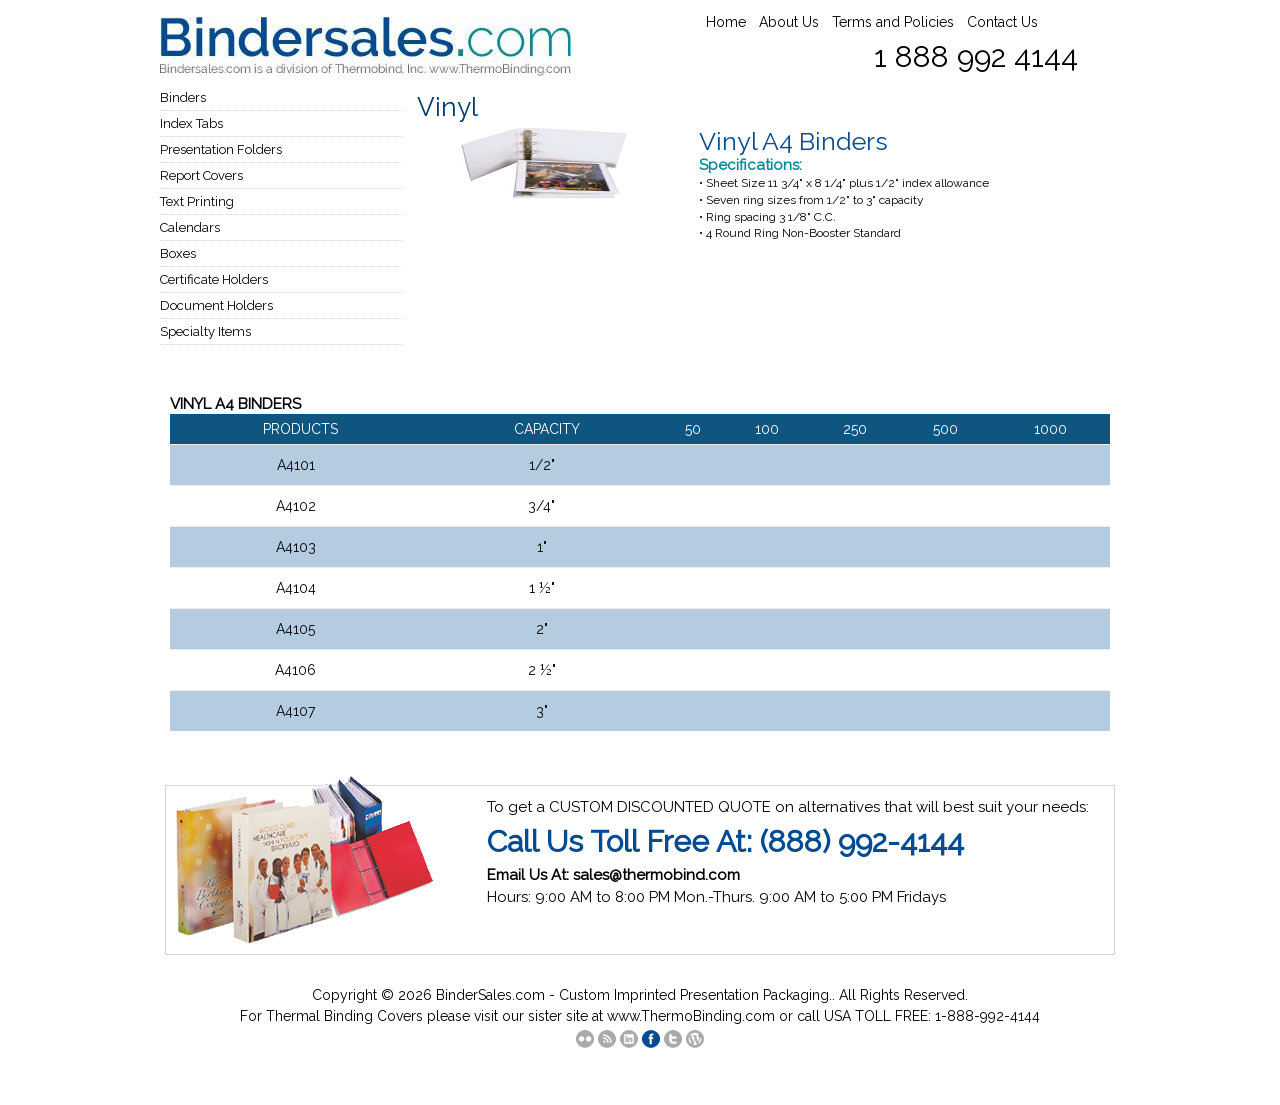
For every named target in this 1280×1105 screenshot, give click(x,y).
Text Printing (197, 201)
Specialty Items (205, 331)
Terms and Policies (893, 22)
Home (726, 22)
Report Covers (201, 175)
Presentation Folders (221, 149)
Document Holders (216, 305)
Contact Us (1002, 22)
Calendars (190, 227)
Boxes (178, 253)
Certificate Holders (214, 279)
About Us (789, 22)
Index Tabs (191, 123)
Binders (183, 97)
